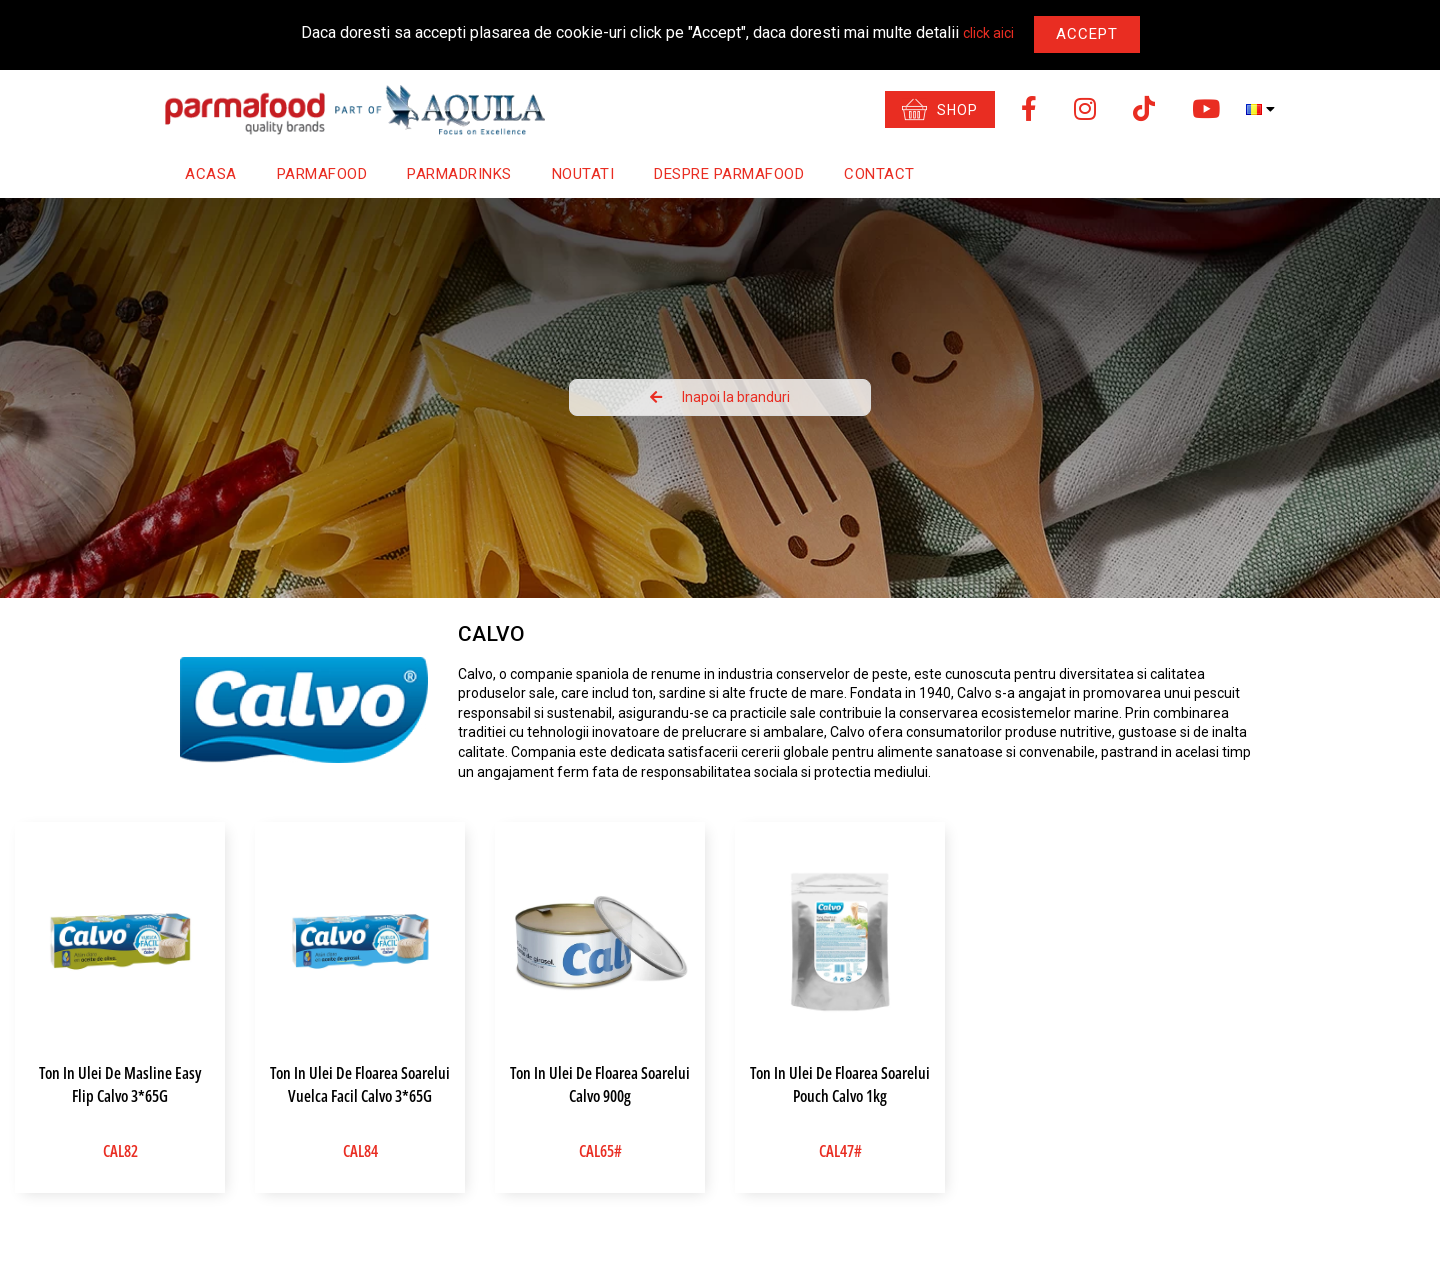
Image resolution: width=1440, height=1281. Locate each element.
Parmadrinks (459, 174)
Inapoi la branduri (720, 397)
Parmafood (322, 174)
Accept (1087, 34)
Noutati (583, 174)
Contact (879, 174)
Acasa (211, 174)
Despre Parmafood (729, 174)
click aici (988, 33)
